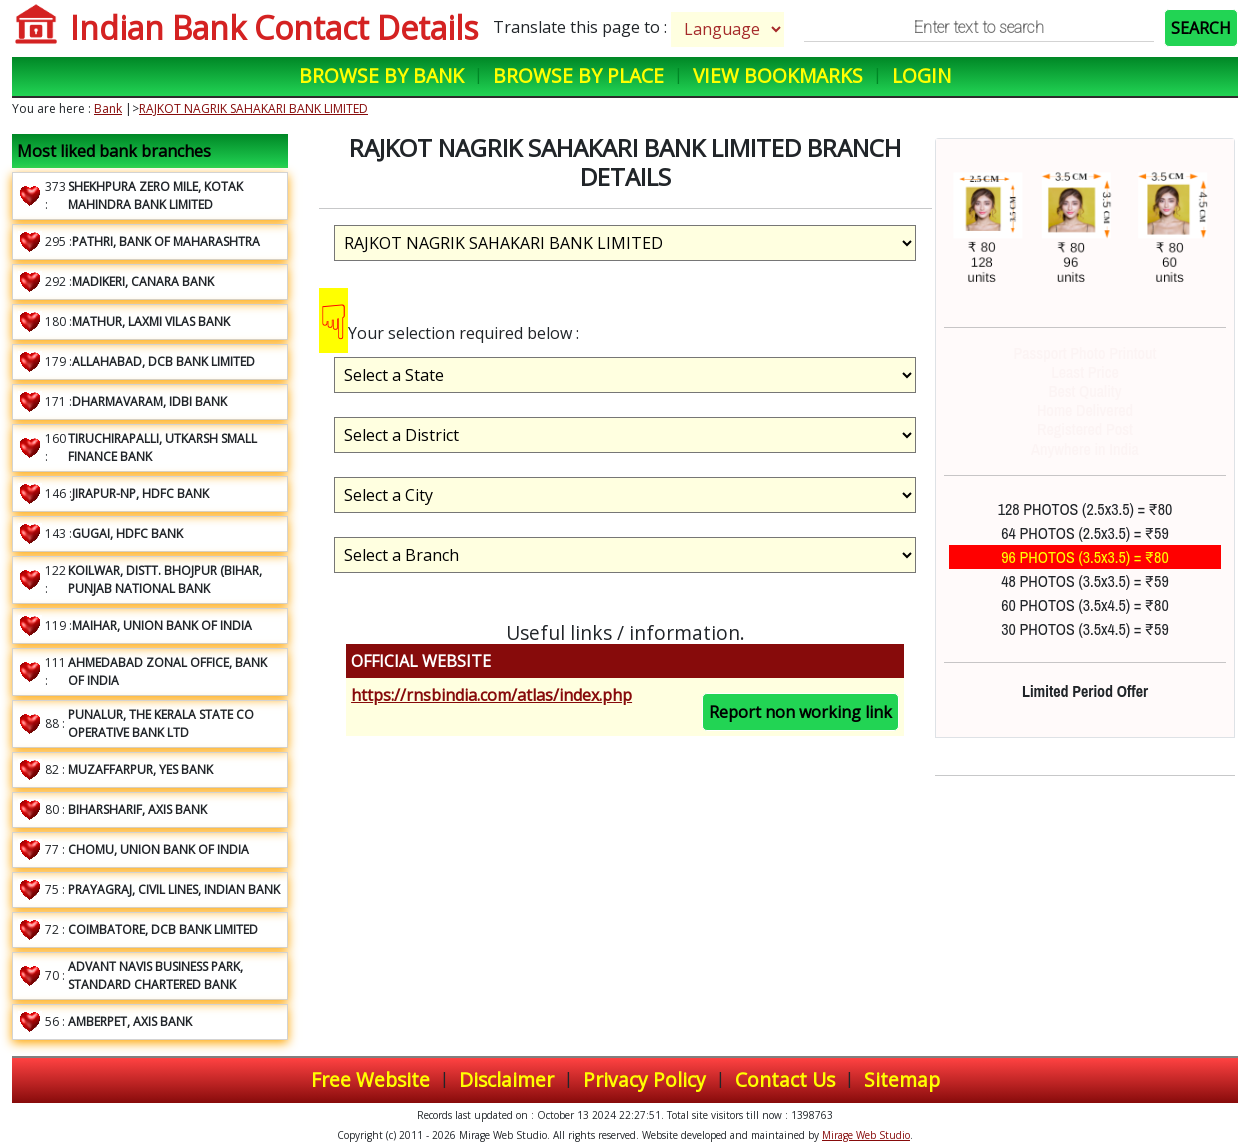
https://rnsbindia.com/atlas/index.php (491, 695)
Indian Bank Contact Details (274, 27)
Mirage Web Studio (866, 1135)
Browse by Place (578, 75)
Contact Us (785, 1079)
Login (921, 75)
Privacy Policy (644, 1079)
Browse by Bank (381, 75)
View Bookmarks (778, 75)
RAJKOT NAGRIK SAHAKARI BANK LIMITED (253, 108)
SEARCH (1201, 28)
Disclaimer (506, 1079)
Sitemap (902, 1079)
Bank (108, 108)
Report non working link (800, 712)
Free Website (370, 1079)
